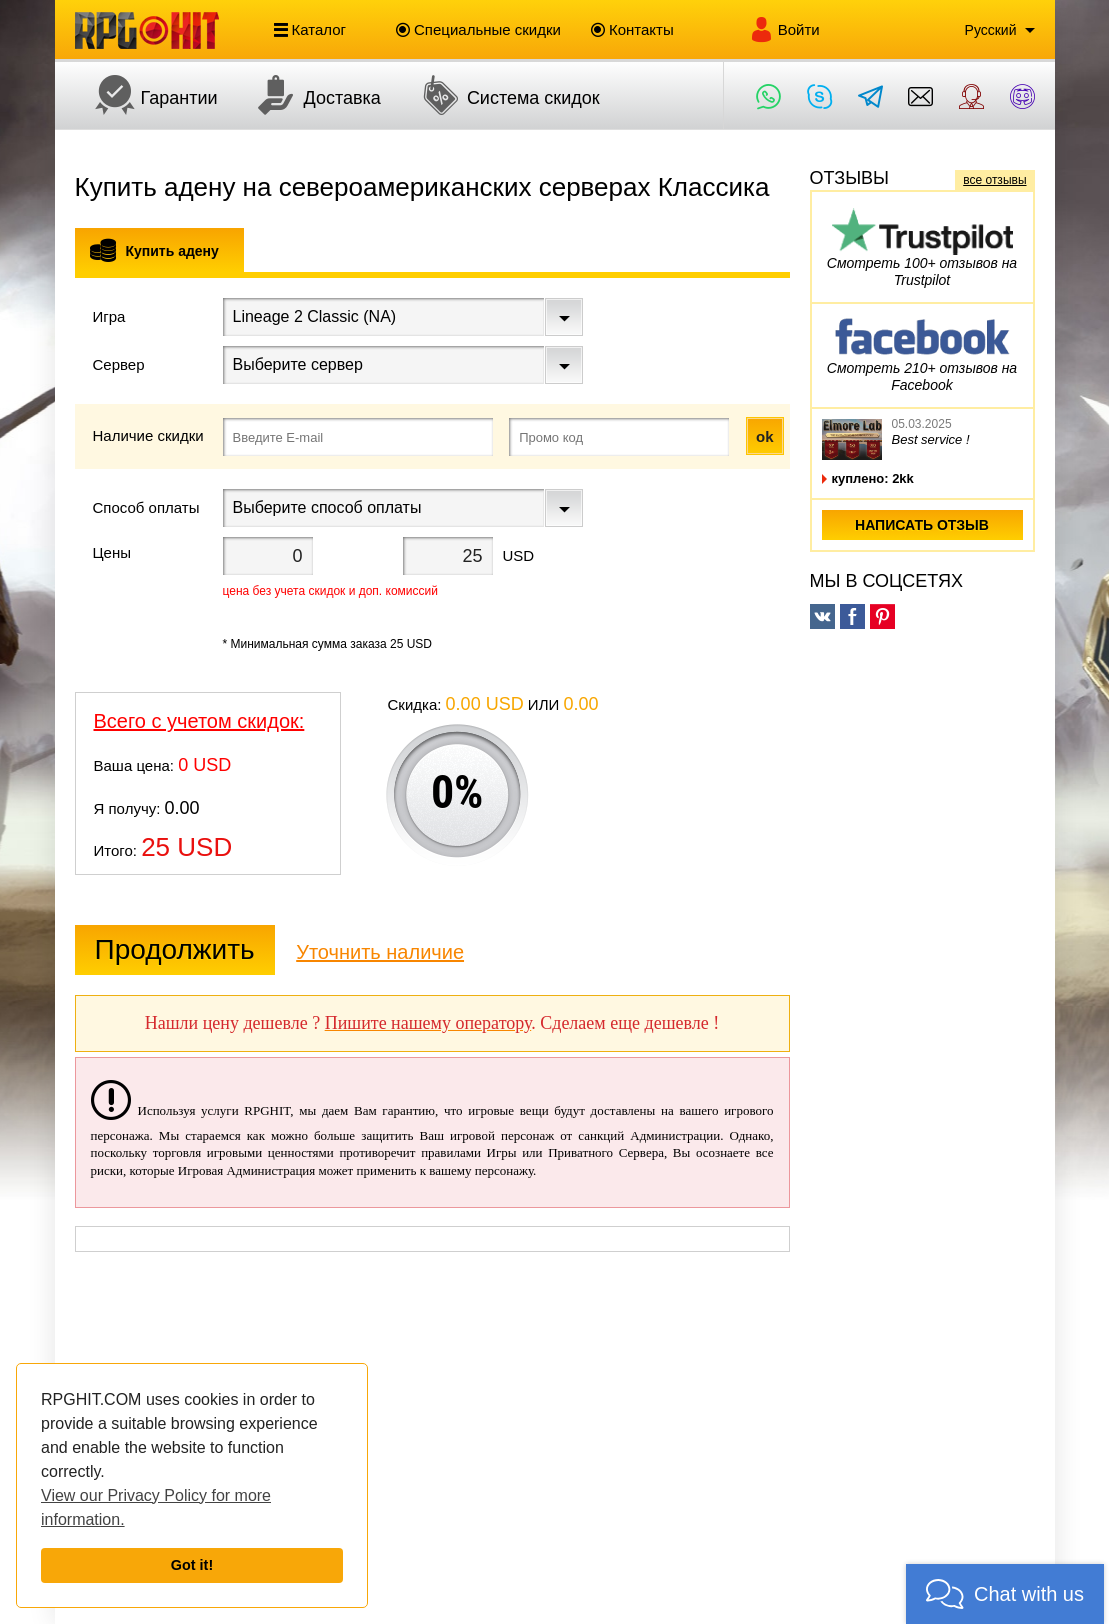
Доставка (309, 95)
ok (765, 436)
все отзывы (994, 180)
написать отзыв (922, 525)
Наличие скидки (148, 435)
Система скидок (500, 95)
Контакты (632, 29)
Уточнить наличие (380, 952)
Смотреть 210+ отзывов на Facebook (922, 352)
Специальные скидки (478, 29)
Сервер (119, 364)
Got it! (192, 1565)
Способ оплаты (146, 507)
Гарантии (146, 95)
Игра (109, 316)
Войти (784, 29)
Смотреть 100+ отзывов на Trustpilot (922, 247)
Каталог (310, 30)
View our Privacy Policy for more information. (156, 1507)
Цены (112, 552)
